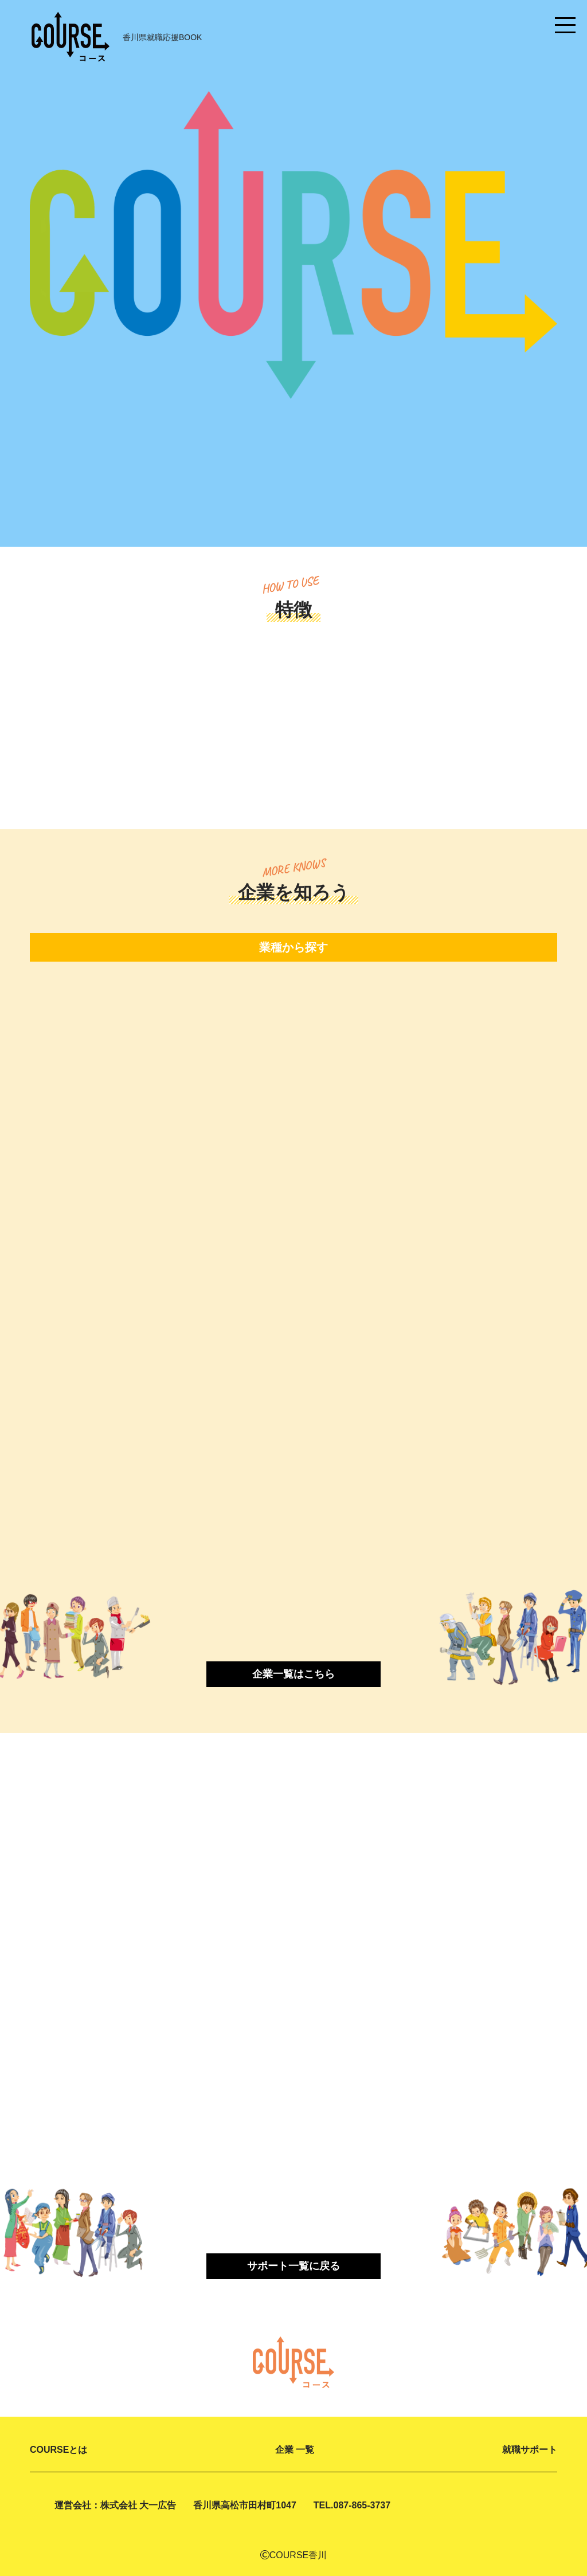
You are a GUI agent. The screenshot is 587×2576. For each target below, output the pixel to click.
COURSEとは (58, 2448)
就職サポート (529, 2448)
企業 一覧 (294, 2448)
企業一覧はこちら (293, 1672)
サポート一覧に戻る (293, 2265)
